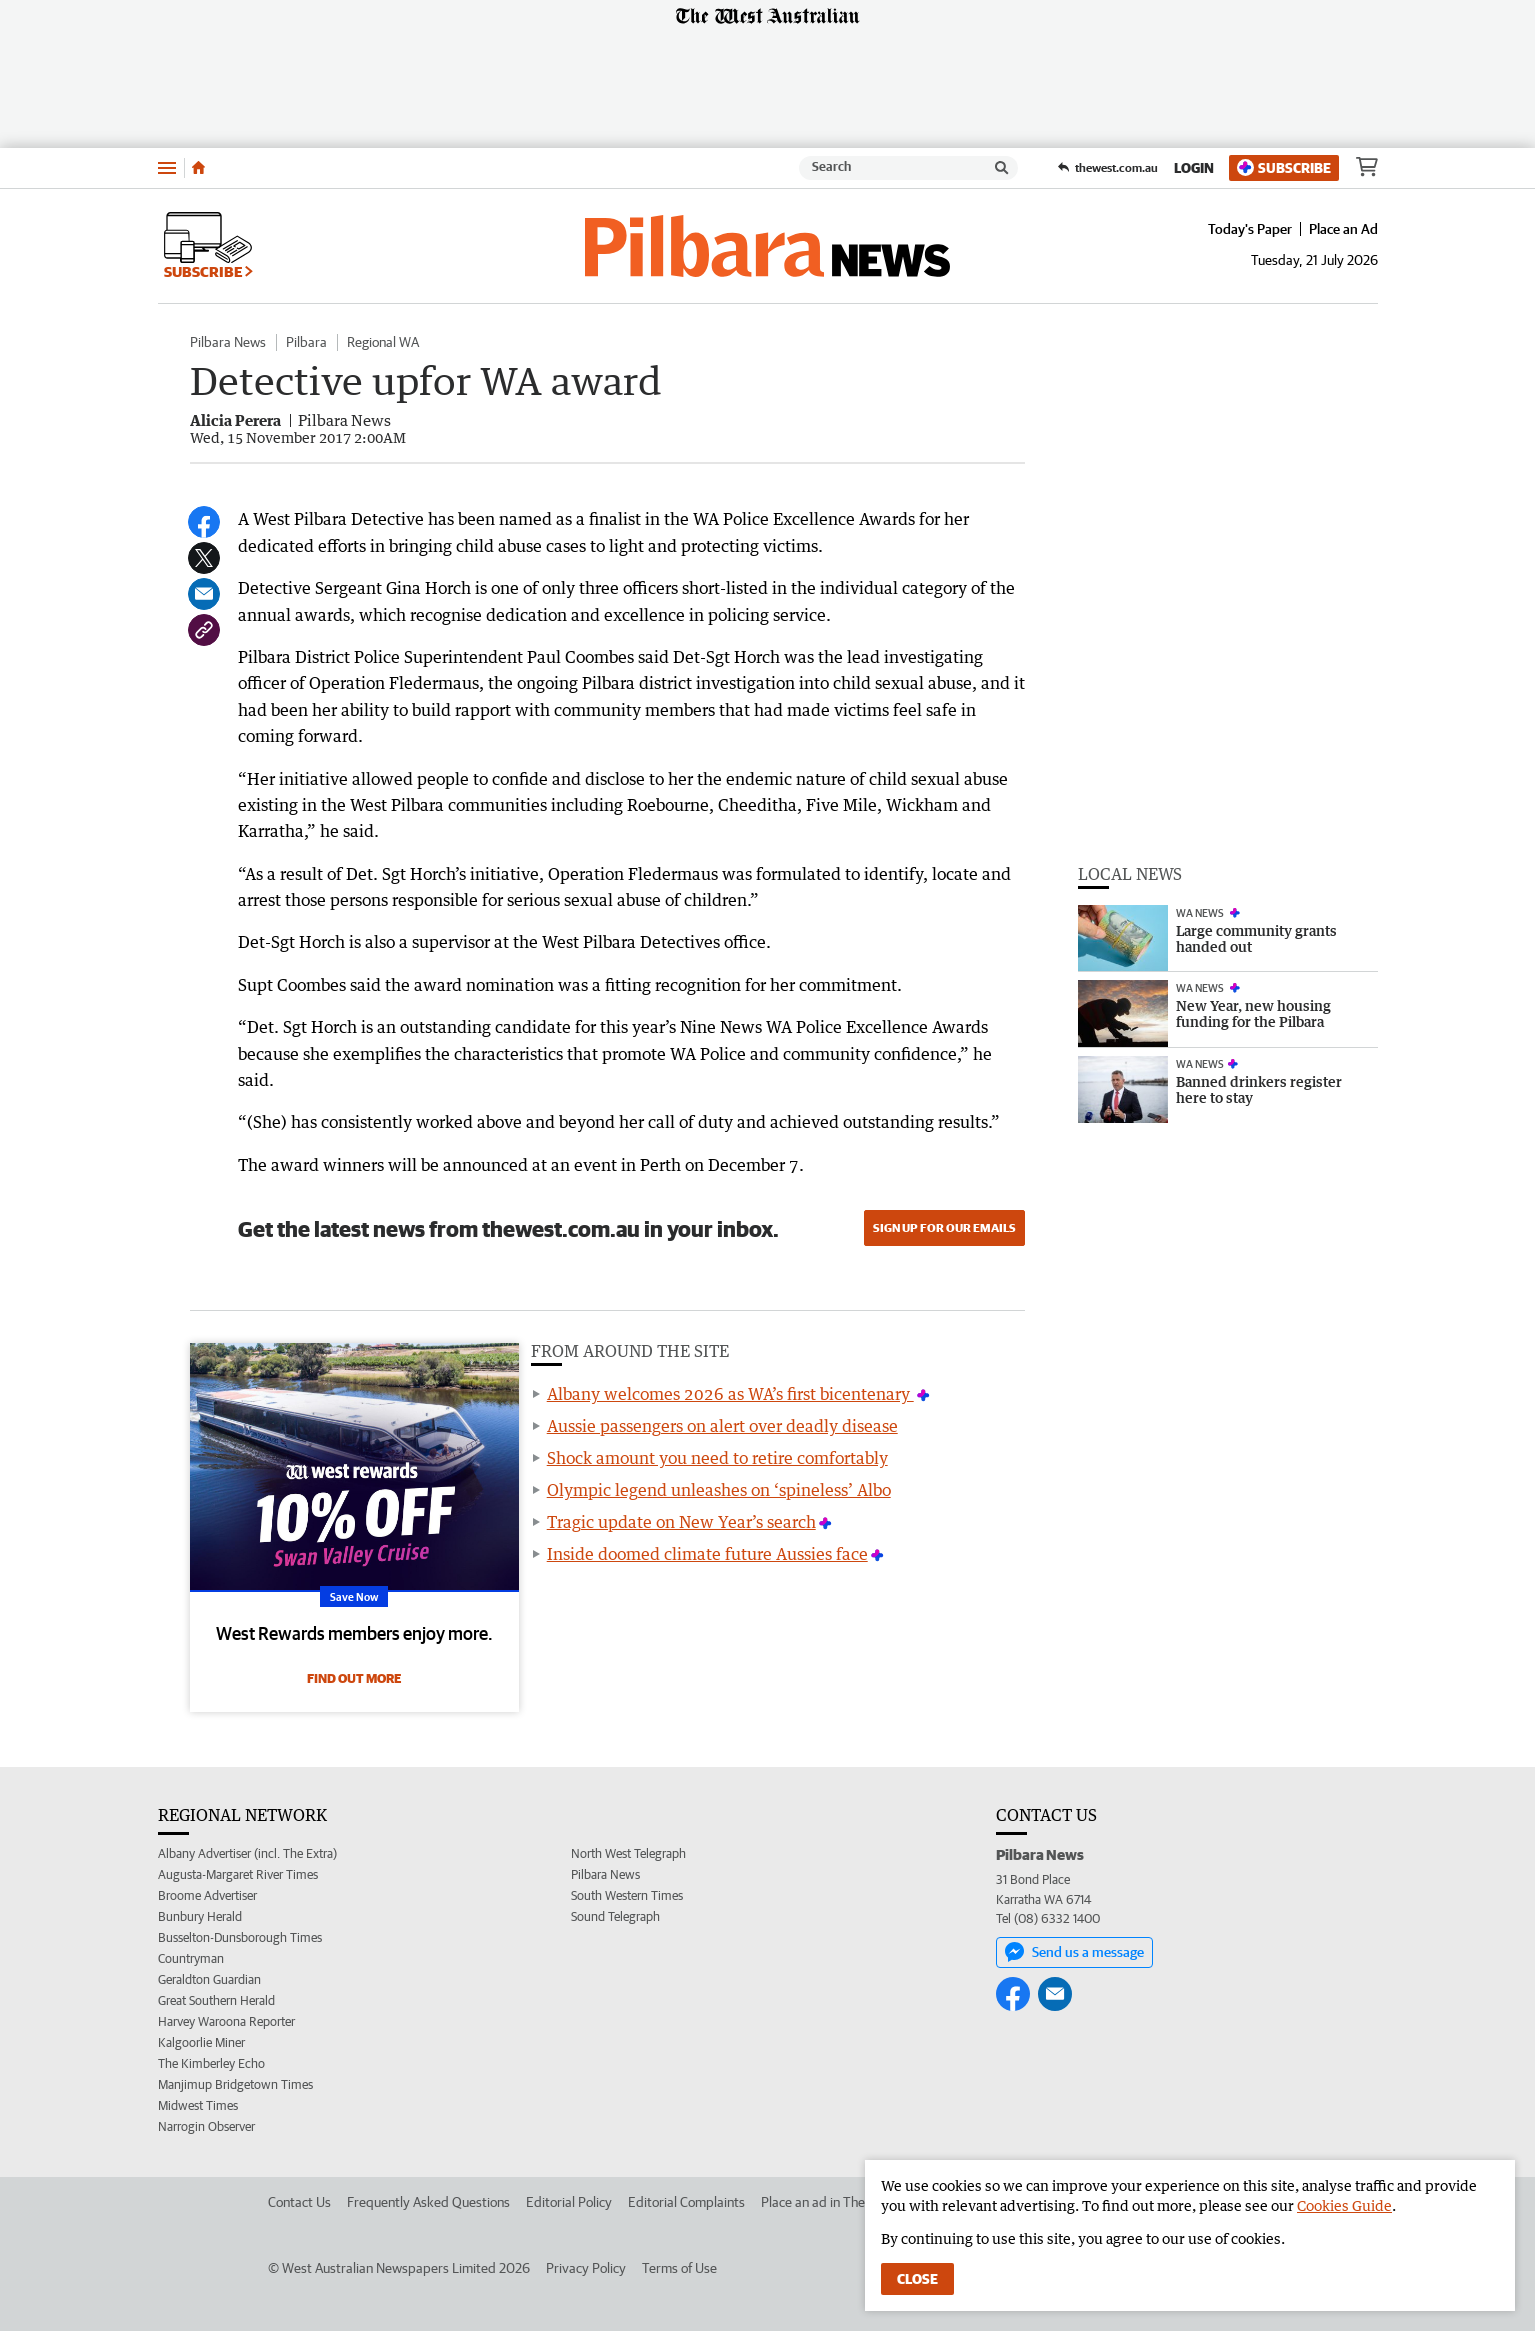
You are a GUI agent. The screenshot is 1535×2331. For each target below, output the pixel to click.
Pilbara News (228, 342)
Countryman (191, 1958)
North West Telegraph (628, 1853)
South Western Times (627, 1895)
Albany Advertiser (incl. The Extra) (247, 1853)
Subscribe (1284, 167)
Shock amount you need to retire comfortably (717, 1458)
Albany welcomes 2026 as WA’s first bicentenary (730, 1394)
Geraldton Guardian (209, 1979)
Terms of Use (679, 2268)
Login (1194, 168)
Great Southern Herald (216, 2000)
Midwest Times (198, 2105)
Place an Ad (1343, 229)
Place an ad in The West (829, 2202)
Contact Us (299, 2202)
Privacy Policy (586, 2268)
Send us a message (1074, 1952)
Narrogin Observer (206, 2126)
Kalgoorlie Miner (201, 2042)
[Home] (198, 168)
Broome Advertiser (207, 1895)
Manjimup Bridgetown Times (235, 2084)
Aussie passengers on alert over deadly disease (722, 1426)
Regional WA (383, 342)
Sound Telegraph (615, 1916)
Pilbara (306, 342)
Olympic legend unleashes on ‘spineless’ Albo (719, 1490)
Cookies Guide (1344, 2205)
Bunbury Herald (200, 1916)
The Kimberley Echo (211, 2063)
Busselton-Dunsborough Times (240, 1937)
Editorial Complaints (686, 2202)
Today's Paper (1250, 229)
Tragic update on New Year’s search (681, 1522)
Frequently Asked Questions (428, 2202)
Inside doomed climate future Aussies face (707, 1554)
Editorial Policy (569, 2202)
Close (917, 2279)
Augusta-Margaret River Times (238, 1874)
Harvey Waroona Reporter (226, 2021)
